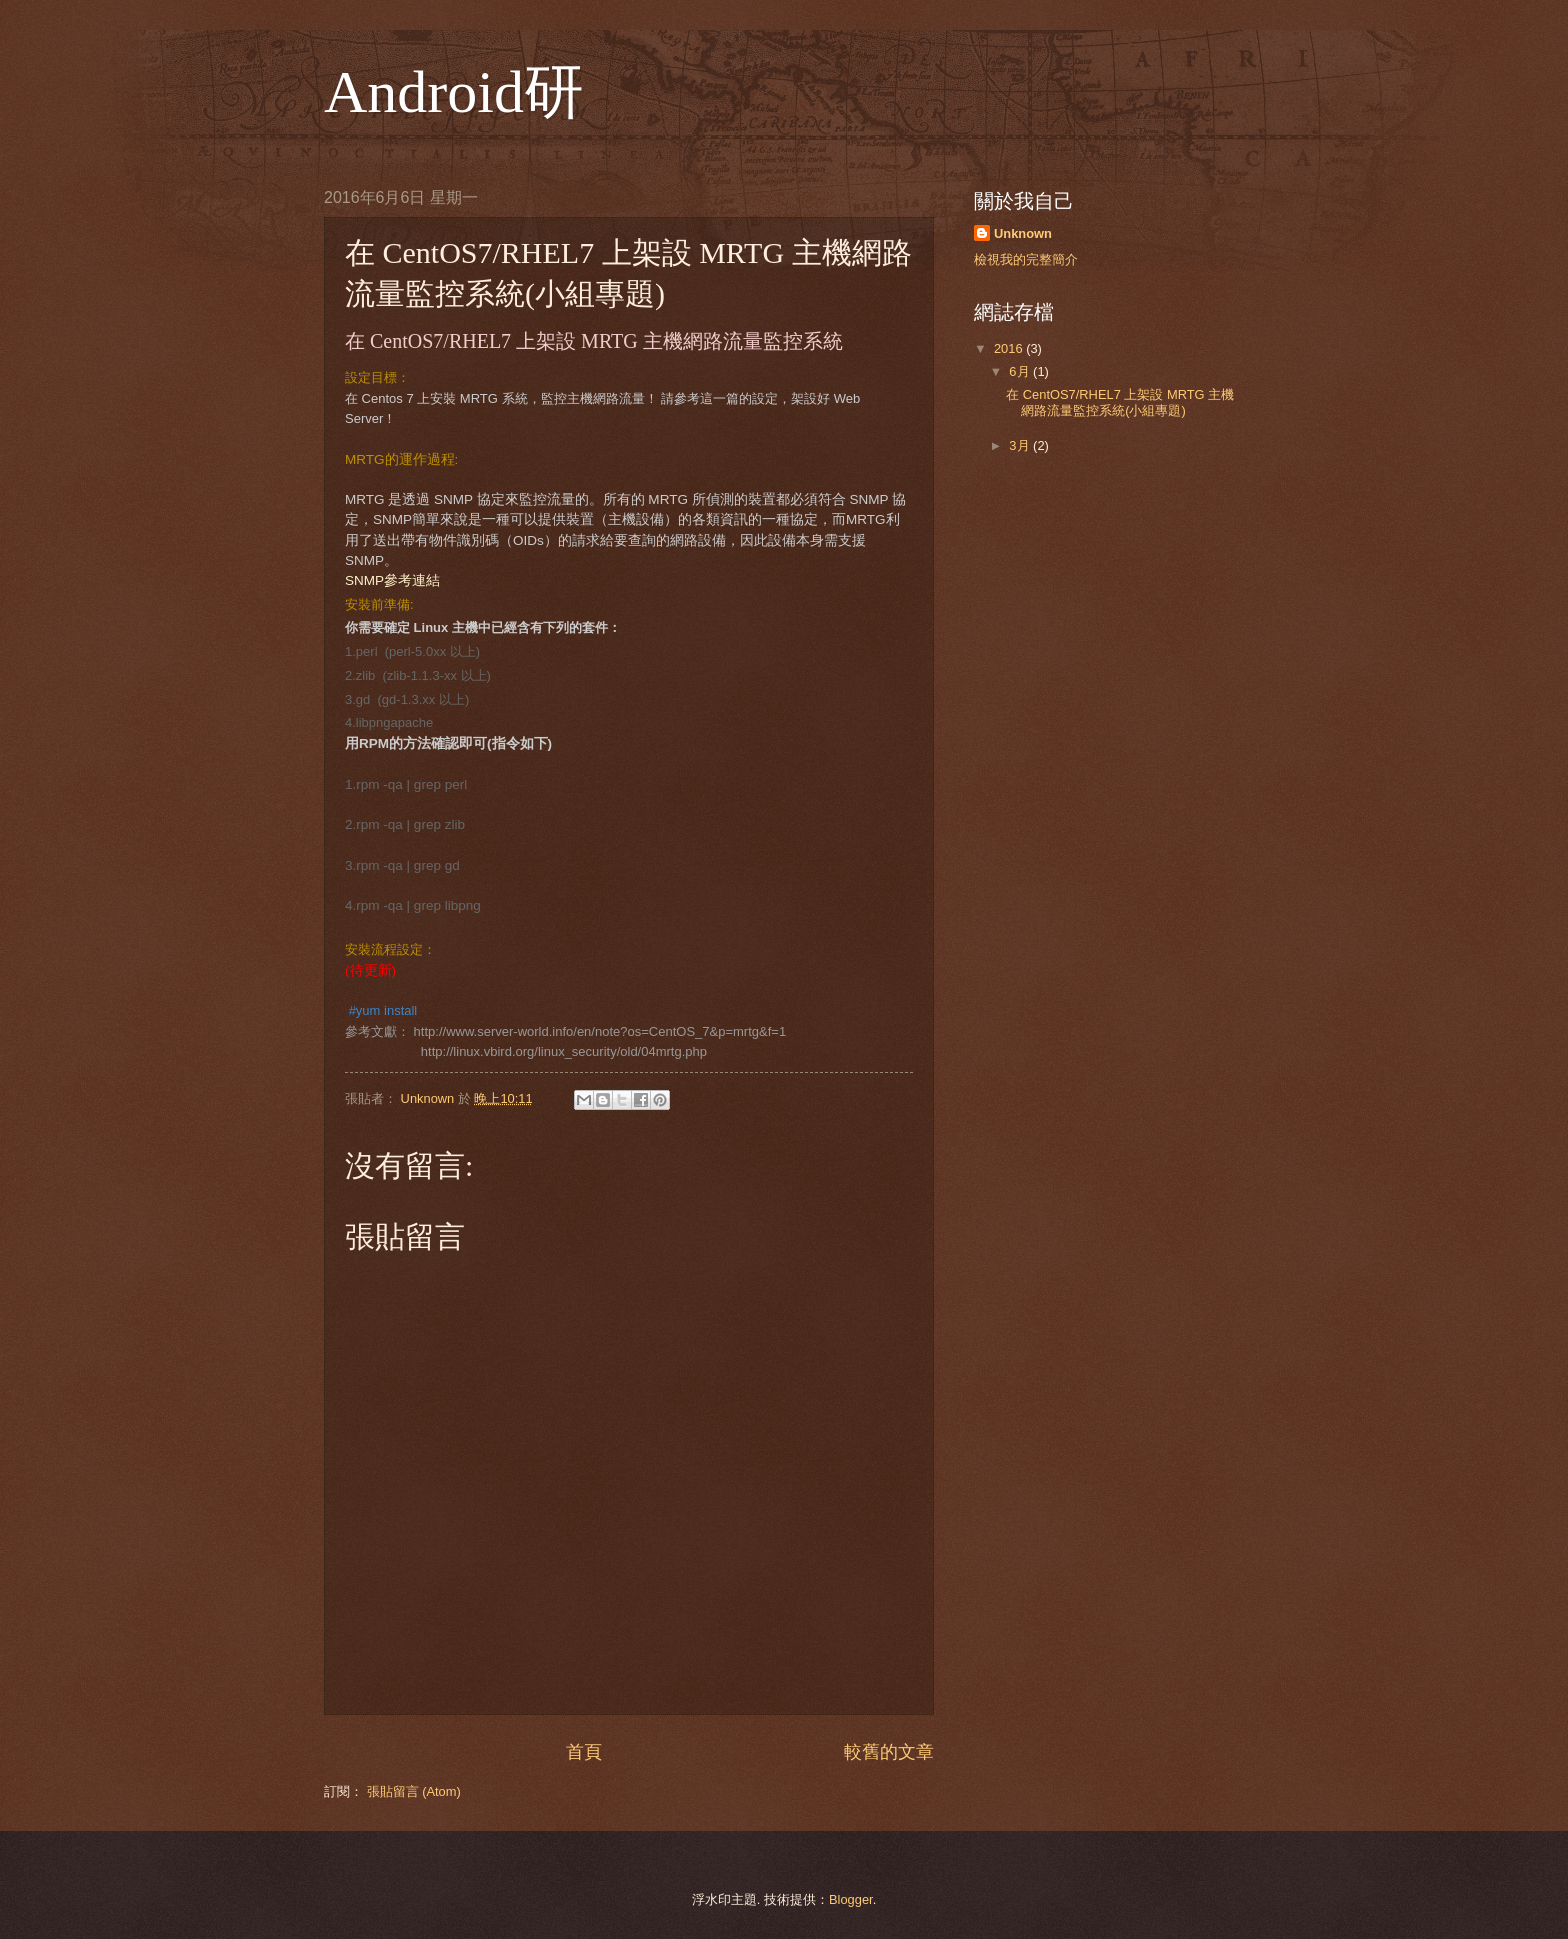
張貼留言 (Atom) (414, 1791)
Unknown (1023, 233)
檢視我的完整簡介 (1026, 259)
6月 (1021, 371)
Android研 (454, 92)
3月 (1021, 445)
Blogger (851, 1899)
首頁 (584, 1752)
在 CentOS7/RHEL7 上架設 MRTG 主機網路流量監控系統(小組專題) (1120, 402)
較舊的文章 (889, 1752)
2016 (1010, 348)
